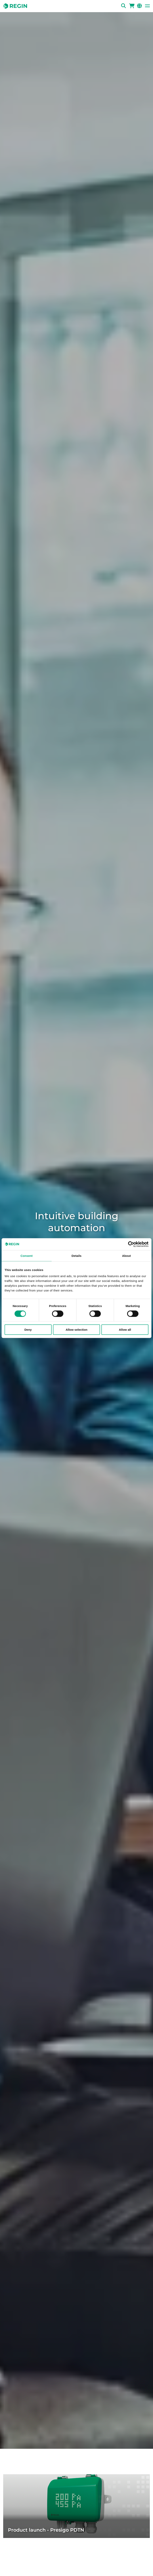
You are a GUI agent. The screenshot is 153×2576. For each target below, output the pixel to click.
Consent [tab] (27, 1255)
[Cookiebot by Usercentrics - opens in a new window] (131, 1244)
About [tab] (126, 1255)
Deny (28, 1329)
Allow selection (76, 1329)
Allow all (125, 1329)
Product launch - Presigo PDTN (46, 2530)
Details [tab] (76, 1255)
